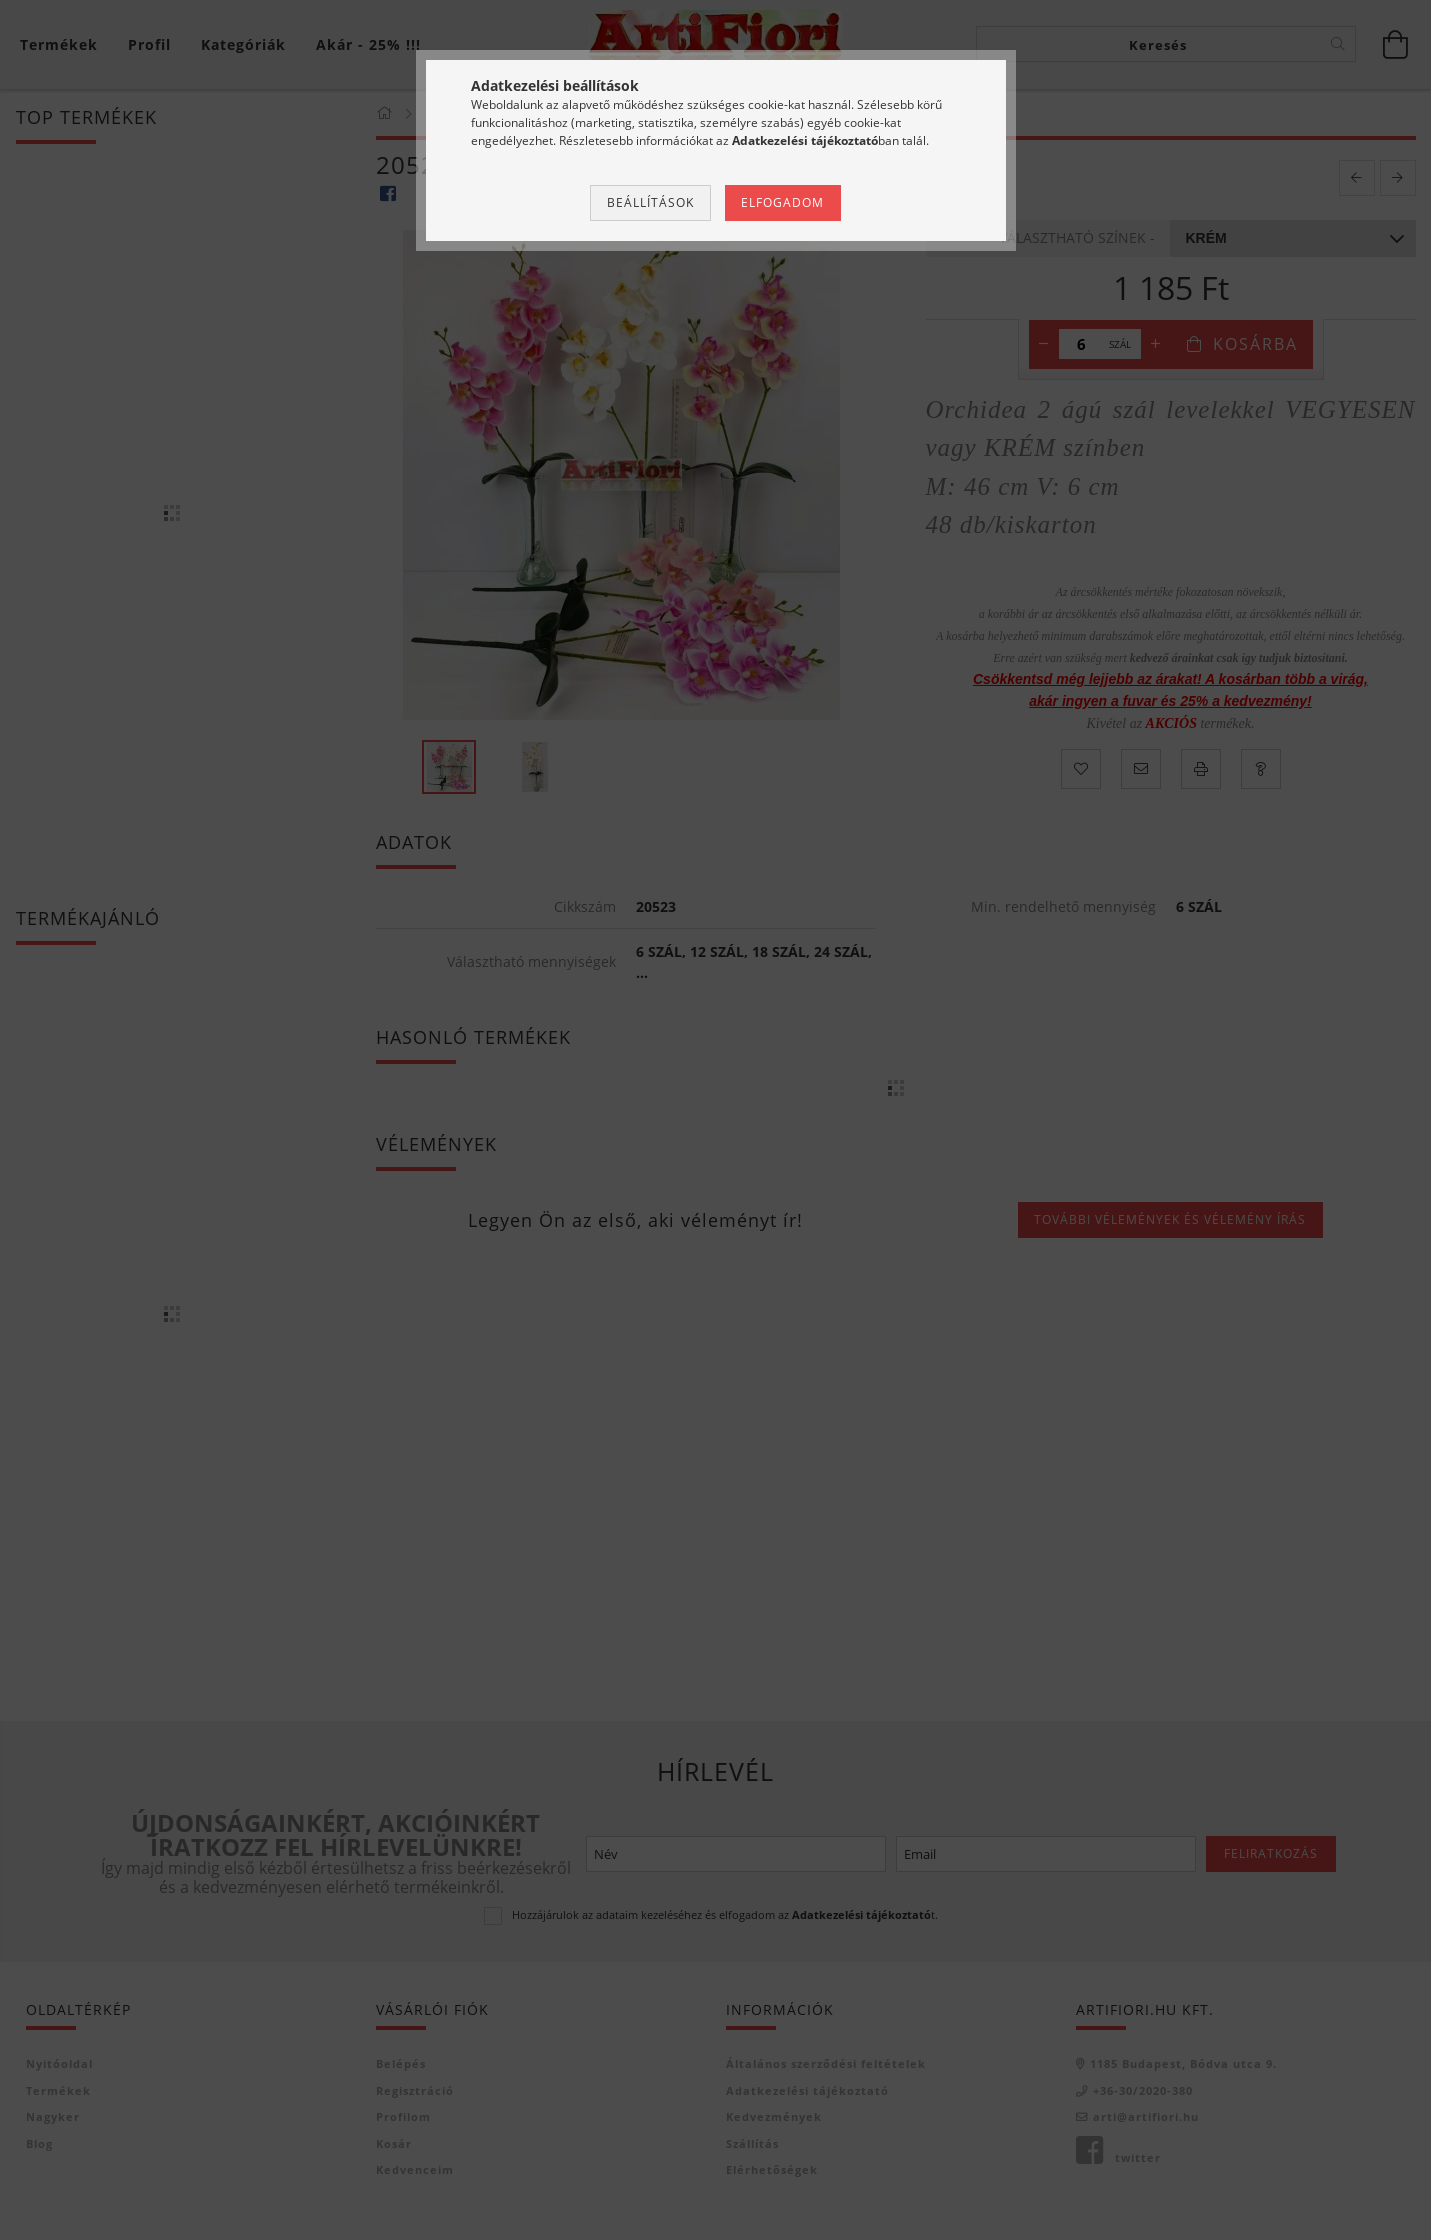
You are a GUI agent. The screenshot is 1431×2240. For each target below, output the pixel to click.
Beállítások (650, 202)
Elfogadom (782, 202)
